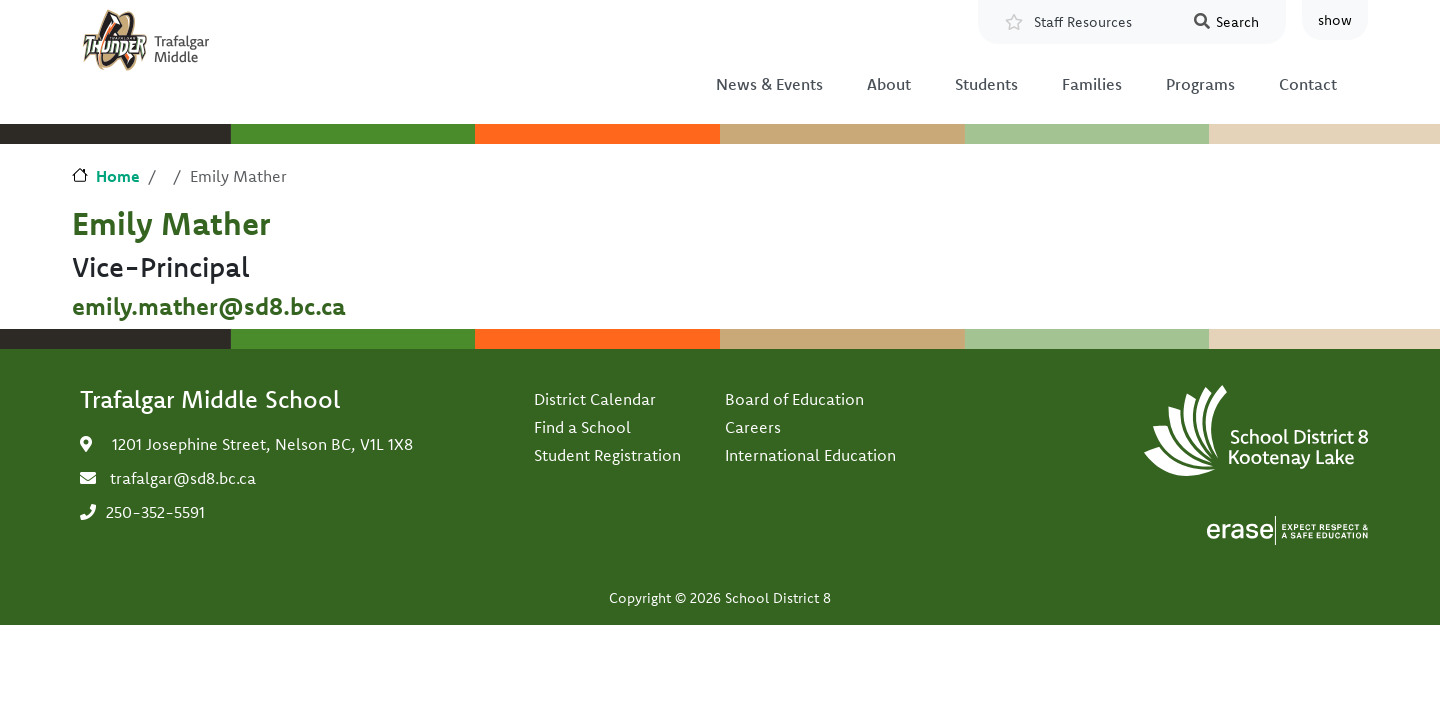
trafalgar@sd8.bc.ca (183, 478)
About (889, 84)
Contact (1308, 84)
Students (986, 84)
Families (1092, 84)
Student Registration (607, 455)
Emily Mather (171, 223)
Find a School (582, 427)
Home (118, 176)
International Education (810, 455)
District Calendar (595, 399)
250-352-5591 (155, 512)
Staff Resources (1083, 22)
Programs (1200, 84)
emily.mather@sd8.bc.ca (209, 306)
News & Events (769, 84)
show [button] (1335, 20)
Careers (753, 427)
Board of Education (794, 399)
